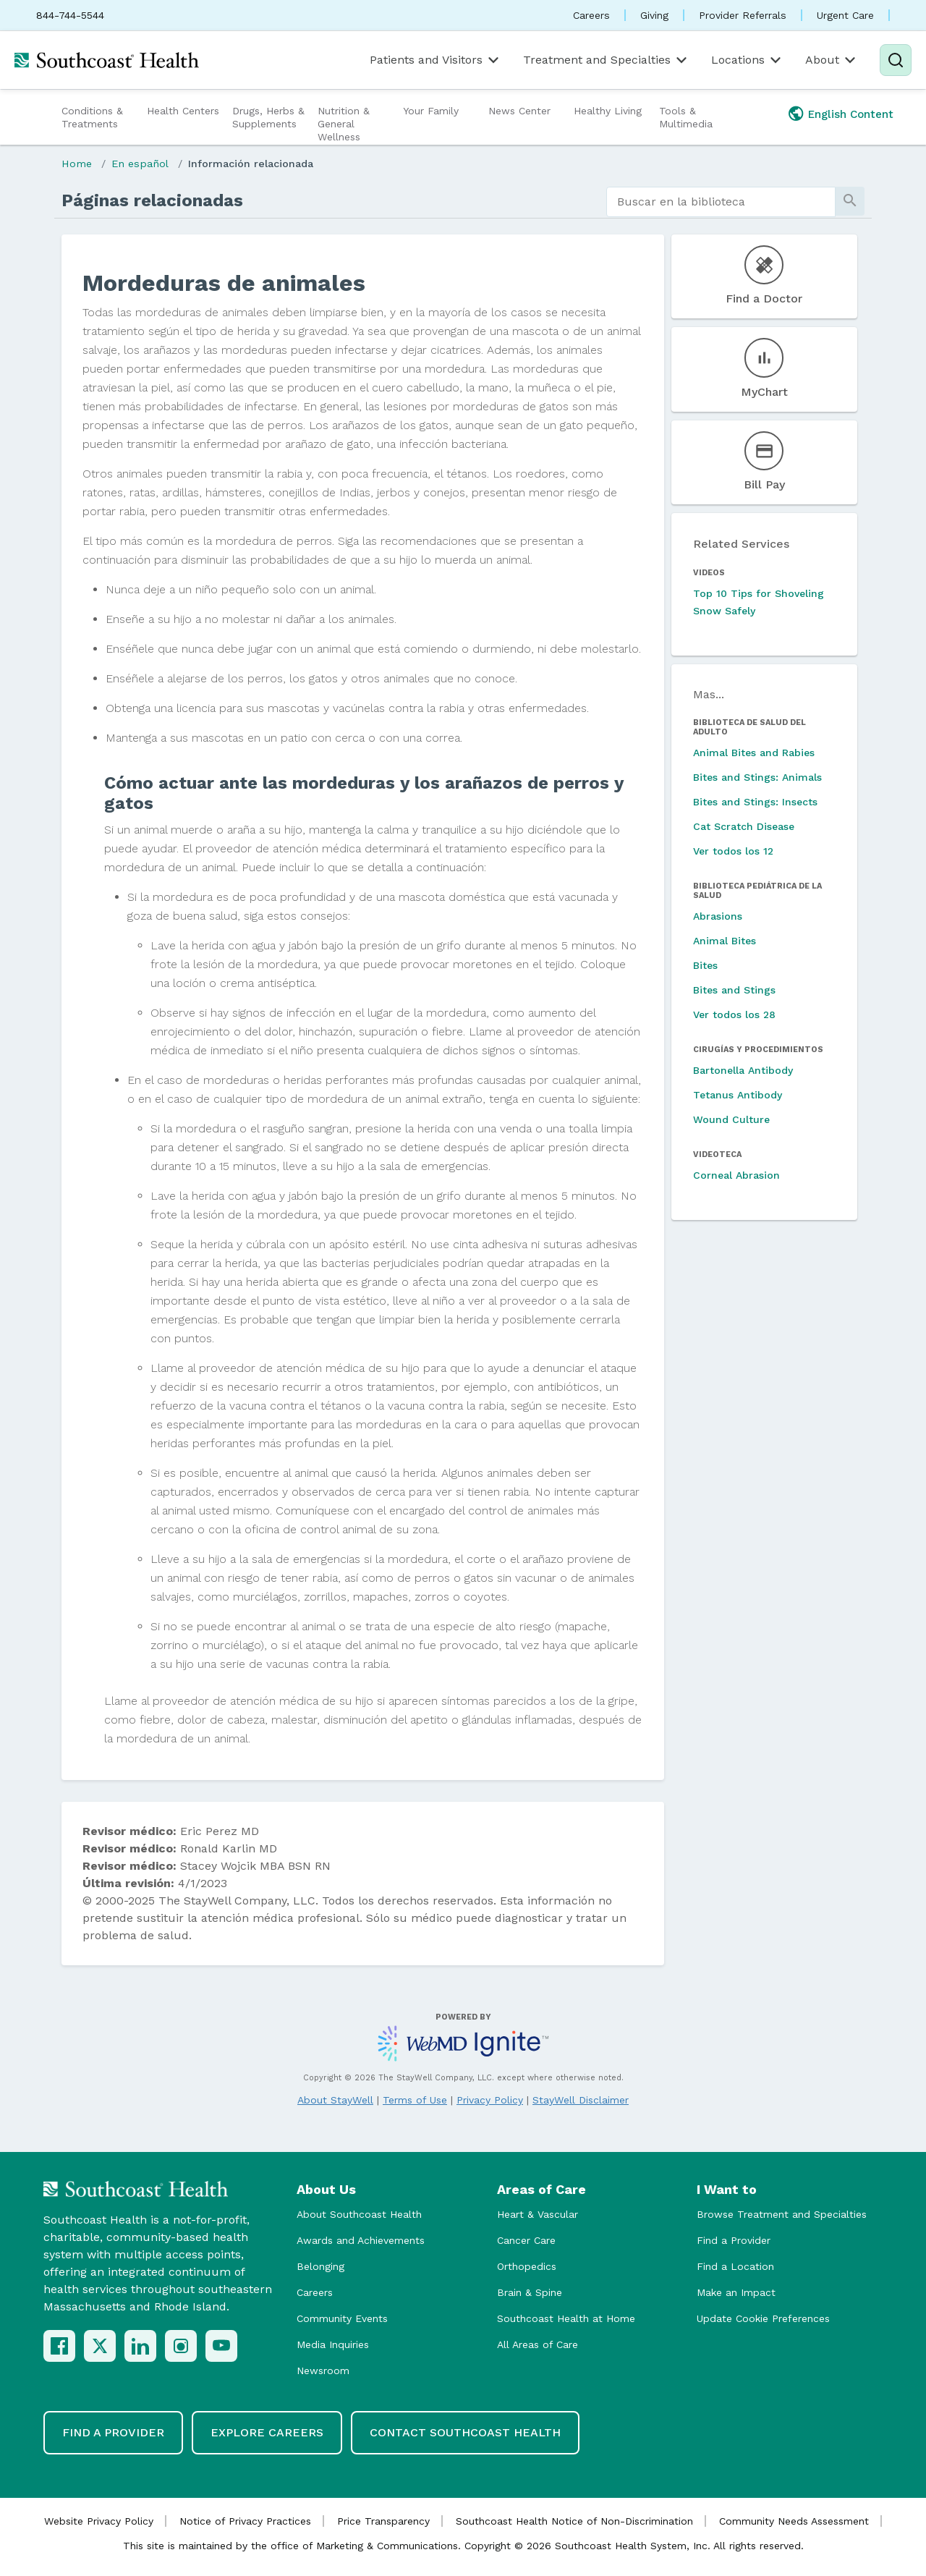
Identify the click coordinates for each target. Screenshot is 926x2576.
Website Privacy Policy (98, 2521)
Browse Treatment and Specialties (782, 2214)
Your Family (431, 110)
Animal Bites (724, 940)
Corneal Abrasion (736, 1175)
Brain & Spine (529, 2292)
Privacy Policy (489, 2100)
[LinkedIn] (140, 2346)
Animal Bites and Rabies (754, 752)
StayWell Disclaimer (580, 2100)
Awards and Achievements (361, 2240)
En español (140, 163)
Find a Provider (733, 2240)
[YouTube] (221, 2346)
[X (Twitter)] (100, 2346)
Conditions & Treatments (92, 117)
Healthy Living (608, 110)
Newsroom (323, 2370)
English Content (850, 114)
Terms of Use (415, 2100)
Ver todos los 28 (734, 1014)
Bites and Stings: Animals (757, 777)
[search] (721, 201)
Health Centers (183, 110)
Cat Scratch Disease (743, 826)
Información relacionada (250, 163)
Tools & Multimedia (686, 117)
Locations (747, 60)
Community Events (342, 2318)
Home (76, 163)
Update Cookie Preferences (763, 2318)
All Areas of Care (537, 2344)
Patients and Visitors (435, 60)
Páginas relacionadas (152, 200)
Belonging (320, 2266)
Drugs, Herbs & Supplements (268, 117)
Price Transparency (383, 2521)
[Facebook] (59, 2346)
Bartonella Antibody (743, 1070)
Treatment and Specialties (606, 60)
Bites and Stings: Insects (755, 802)
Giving (654, 15)
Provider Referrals (742, 15)
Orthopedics (526, 2266)
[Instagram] (181, 2346)
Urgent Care (845, 15)
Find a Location (735, 2266)
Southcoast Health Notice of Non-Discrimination (574, 2521)
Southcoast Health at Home (566, 2318)
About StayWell (335, 2100)
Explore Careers (267, 2432)
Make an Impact (736, 2292)
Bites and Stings (734, 990)
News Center (519, 110)
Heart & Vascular (537, 2214)
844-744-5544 (70, 15)
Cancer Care (526, 2240)
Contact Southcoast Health (465, 2432)
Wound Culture (731, 1119)
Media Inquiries (333, 2344)
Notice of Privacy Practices (245, 2521)
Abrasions (717, 916)
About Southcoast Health (359, 2214)
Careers (591, 15)
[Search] (896, 60)
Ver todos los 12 (733, 851)
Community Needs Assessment (794, 2521)
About (831, 60)
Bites (705, 965)
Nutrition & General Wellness (344, 124)
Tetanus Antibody (737, 1095)
